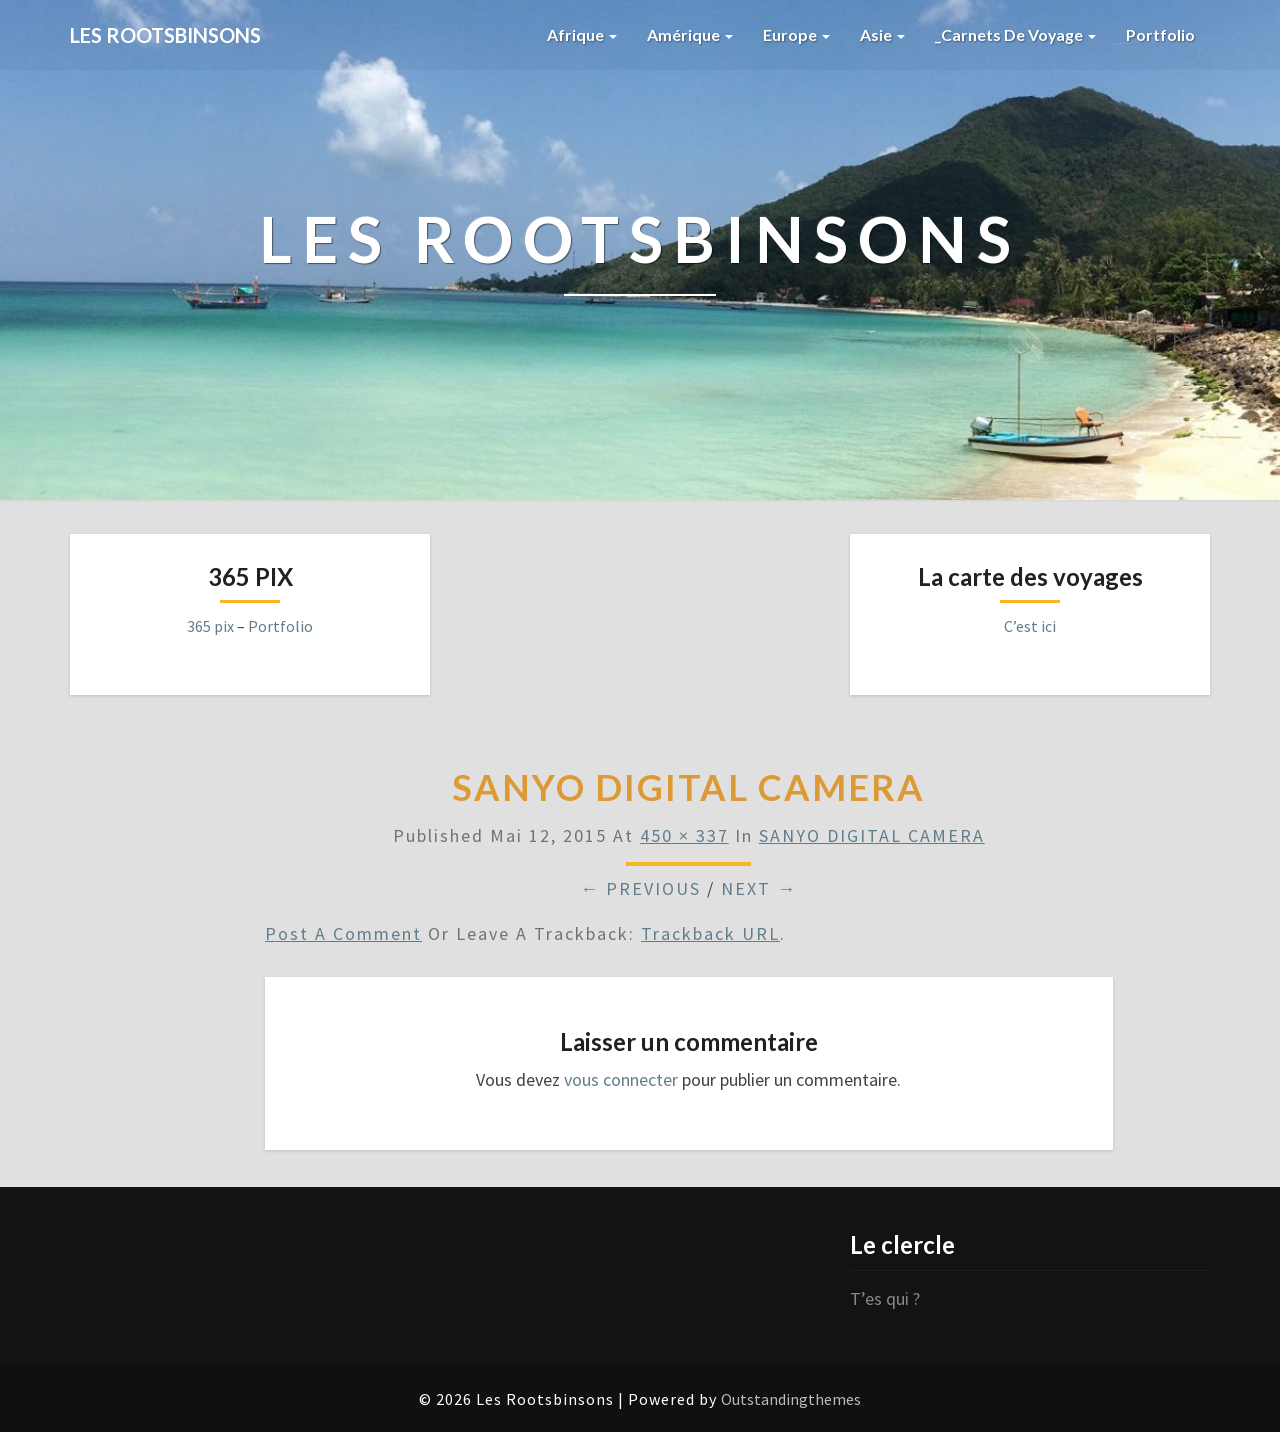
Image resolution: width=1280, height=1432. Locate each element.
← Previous (640, 888)
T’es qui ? (885, 1298)
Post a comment (343, 933)
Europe (795, 34)
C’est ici (1030, 626)
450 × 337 (684, 835)
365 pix (210, 626)
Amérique (689, 34)
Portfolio (1160, 34)
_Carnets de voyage (1015, 34)
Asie (881, 34)
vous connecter (621, 1079)
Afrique (581, 34)
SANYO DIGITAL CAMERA (872, 835)
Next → (759, 888)
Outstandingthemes (791, 1399)
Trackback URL (710, 933)
